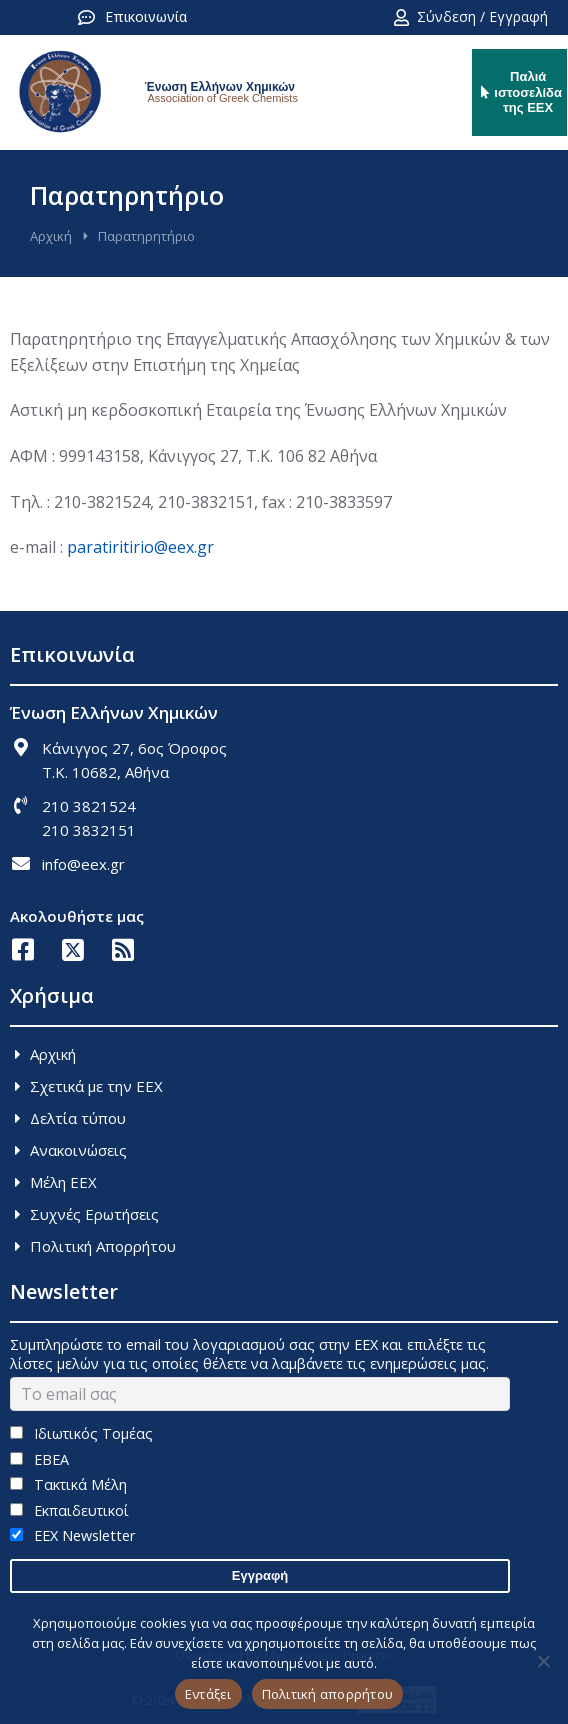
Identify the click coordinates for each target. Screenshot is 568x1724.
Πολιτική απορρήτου (328, 1694)
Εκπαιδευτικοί (69, 1510)
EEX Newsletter (72, 1535)
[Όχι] (543, 1661)
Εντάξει (208, 1694)
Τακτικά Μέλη (68, 1484)
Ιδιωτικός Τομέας (81, 1433)
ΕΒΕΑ (39, 1459)
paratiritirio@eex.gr (140, 547)
